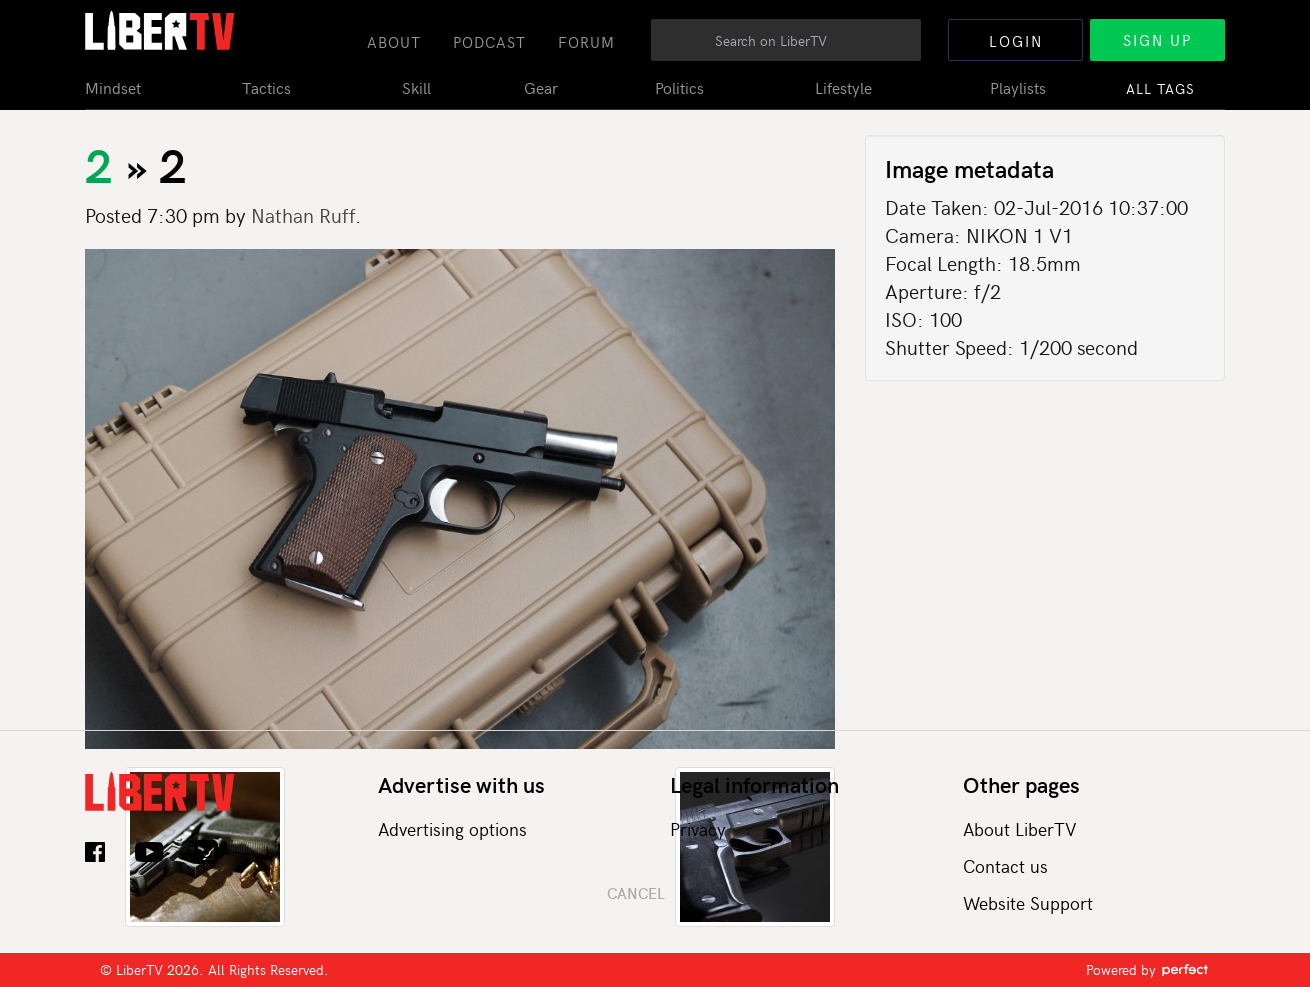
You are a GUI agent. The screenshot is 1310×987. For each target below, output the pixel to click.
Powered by (1148, 969)
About (394, 42)
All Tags (1160, 88)
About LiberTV (1020, 828)
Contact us (1005, 865)
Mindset (113, 87)
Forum (586, 42)
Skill (416, 87)
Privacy (698, 828)
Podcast (489, 42)
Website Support (1028, 902)
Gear (541, 87)
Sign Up (1157, 40)
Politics (679, 87)
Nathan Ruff (303, 214)
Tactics (266, 87)
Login (1016, 41)
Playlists (1018, 87)
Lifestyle (843, 87)
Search (906, 51)
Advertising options (452, 828)
